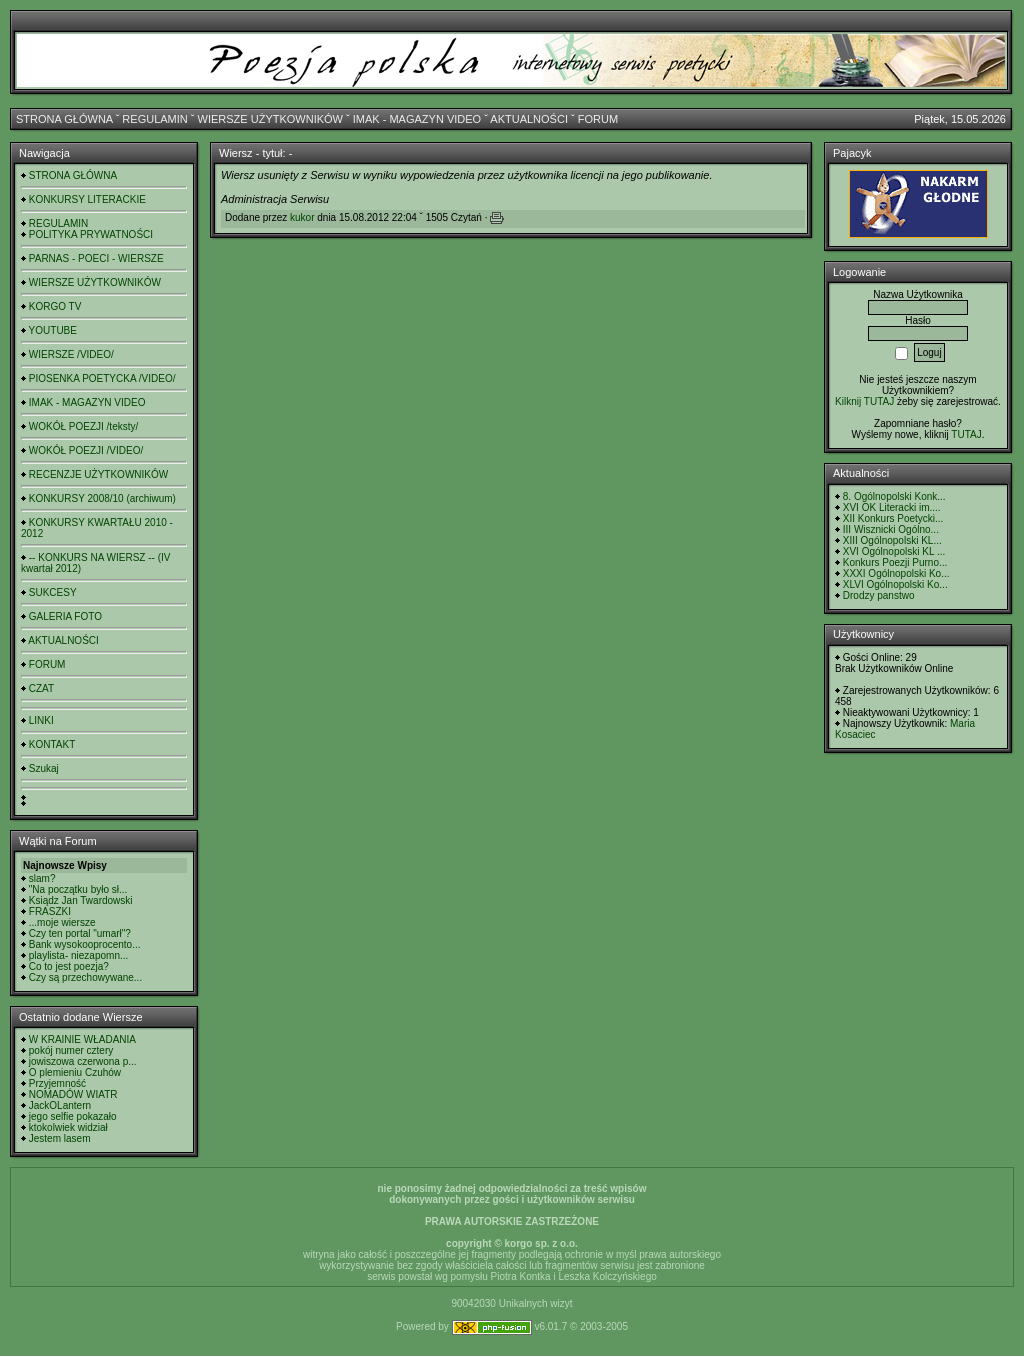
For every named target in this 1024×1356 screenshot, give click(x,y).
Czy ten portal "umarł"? (80, 933)
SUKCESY (53, 592)
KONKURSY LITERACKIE (87, 199)
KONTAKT (52, 744)
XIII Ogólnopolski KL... (892, 540)
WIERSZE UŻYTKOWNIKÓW (270, 119)
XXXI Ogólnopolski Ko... (896, 573)
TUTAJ (966, 434)
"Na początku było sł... (78, 889)
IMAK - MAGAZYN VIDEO (417, 119)
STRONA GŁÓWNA (64, 119)
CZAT (41, 688)
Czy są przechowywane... (85, 977)
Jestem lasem (60, 1138)
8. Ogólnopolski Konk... (894, 496)
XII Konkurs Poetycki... (893, 518)
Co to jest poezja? (69, 966)
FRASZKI (50, 911)
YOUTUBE (53, 330)
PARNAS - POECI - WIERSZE (96, 258)
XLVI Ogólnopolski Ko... (895, 584)
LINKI (41, 720)
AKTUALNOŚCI (529, 119)
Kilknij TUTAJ (864, 401)
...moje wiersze (62, 922)
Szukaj (44, 768)
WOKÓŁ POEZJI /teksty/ (83, 426)
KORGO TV (55, 306)
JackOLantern (60, 1105)
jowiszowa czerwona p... (83, 1061)
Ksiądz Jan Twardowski (81, 900)
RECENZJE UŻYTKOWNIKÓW (98, 474)
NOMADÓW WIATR (73, 1094)
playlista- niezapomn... (79, 955)
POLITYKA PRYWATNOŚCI (91, 234)
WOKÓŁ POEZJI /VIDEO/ (86, 450)
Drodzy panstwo (879, 595)
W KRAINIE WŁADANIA (82, 1039)
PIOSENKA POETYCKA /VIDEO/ (102, 378)
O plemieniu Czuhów (75, 1072)
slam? (42, 878)
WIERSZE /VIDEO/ (71, 354)
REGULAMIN (154, 119)
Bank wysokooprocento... (85, 944)
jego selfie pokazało (73, 1116)
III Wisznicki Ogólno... (891, 529)
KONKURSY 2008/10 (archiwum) (102, 498)
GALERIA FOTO (65, 616)
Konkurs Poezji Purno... (895, 562)
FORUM (598, 119)
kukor (302, 217)
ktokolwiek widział (68, 1127)
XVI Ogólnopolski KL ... (894, 551)
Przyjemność (57, 1083)
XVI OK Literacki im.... (892, 507)
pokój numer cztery (71, 1050)
